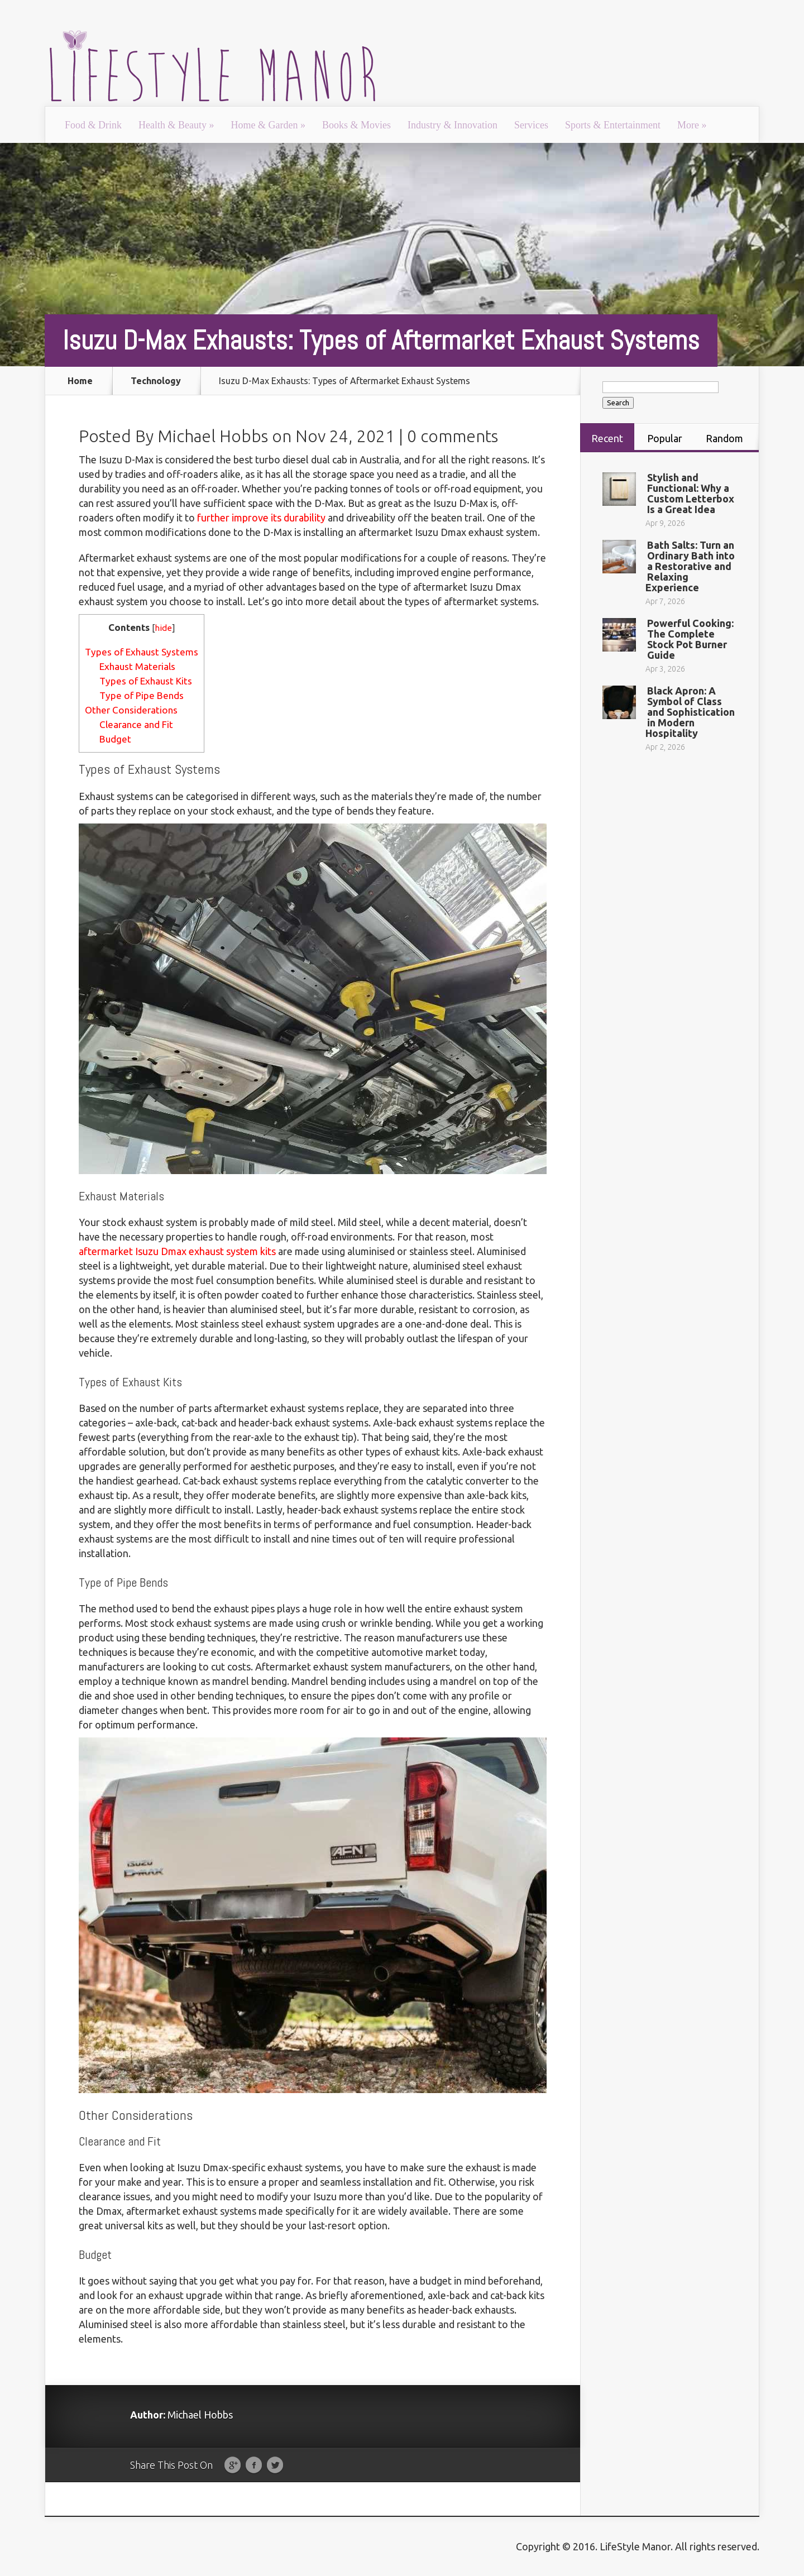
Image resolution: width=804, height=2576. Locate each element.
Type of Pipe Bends (141, 695)
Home (80, 380)
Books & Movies (356, 125)
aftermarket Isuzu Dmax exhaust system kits (177, 1251)
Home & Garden (268, 125)
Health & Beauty (176, 125)
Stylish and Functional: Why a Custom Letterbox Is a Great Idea (690, 493)
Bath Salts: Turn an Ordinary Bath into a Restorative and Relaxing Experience (690, 566)
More (692, 125)
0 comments (452, 436)
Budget (115, 739)
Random (724, 438)
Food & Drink (93, 125)
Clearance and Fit (136, 724)
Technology (156, 380)
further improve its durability (261, 517)
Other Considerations (131, 710)
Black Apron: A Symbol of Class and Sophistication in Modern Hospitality (690, 712)
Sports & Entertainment (613, 125)
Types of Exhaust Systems (141, 652)
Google (232, 2465)
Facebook (253, 2465)
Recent (607, 438)
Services (531, 125)
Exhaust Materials (137, 666)
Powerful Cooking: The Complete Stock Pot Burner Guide (690, 638)
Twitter (275, 2465)
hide (163, 628)
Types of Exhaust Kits (145, 681)
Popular (664, 438)
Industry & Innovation (452, 125)
